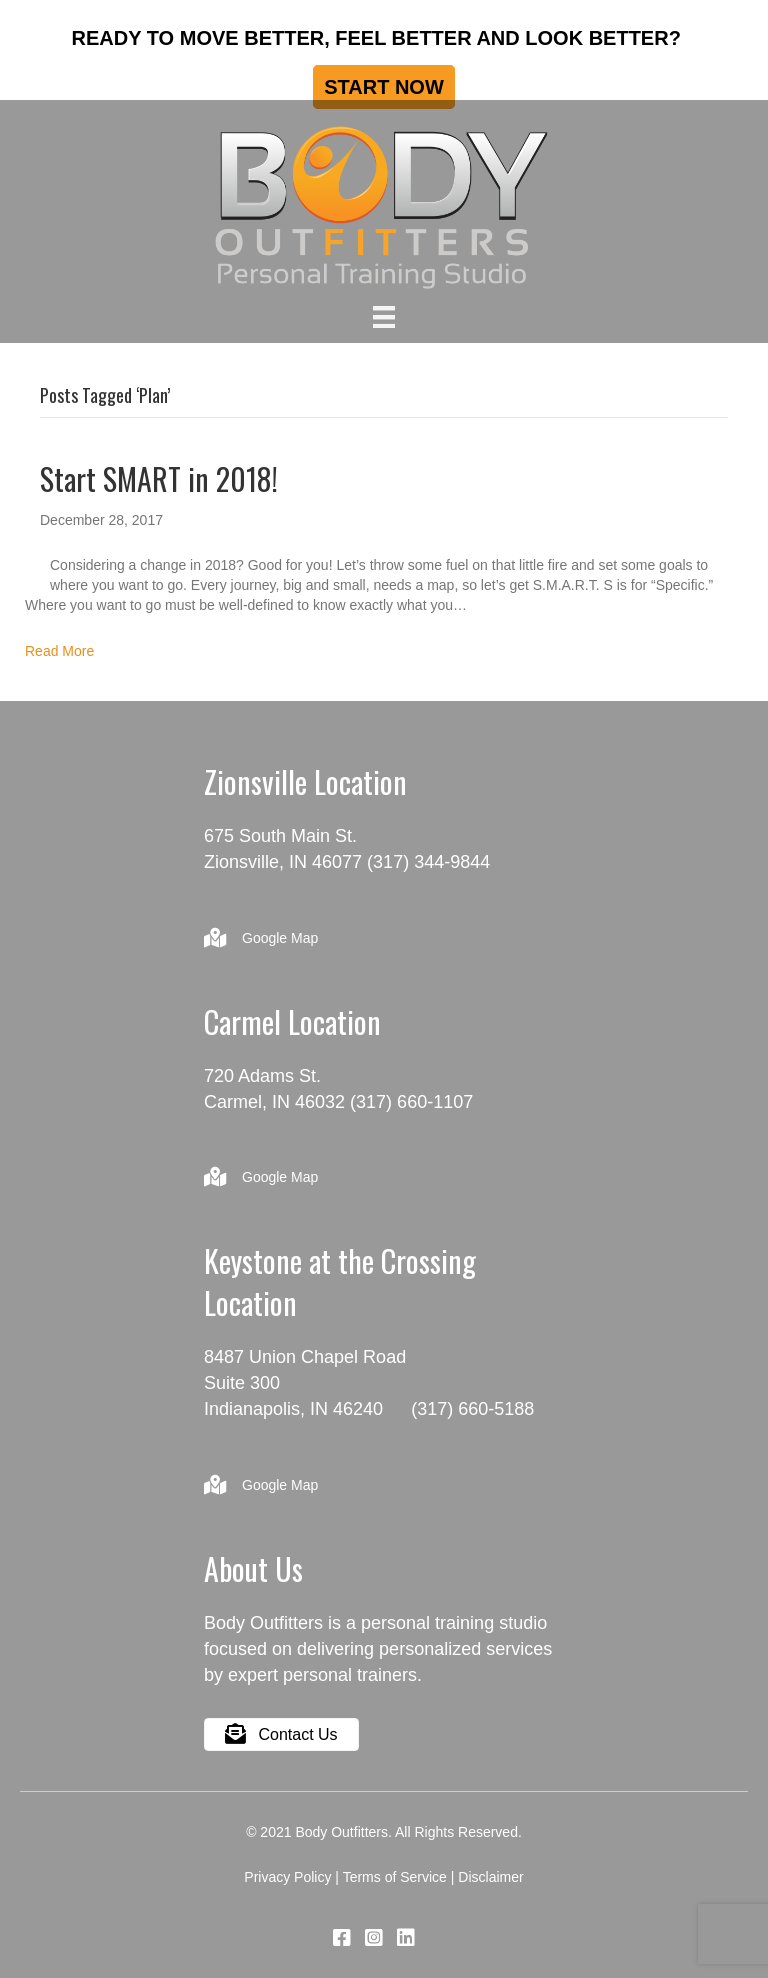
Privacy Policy (287, 1877)
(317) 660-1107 (411, 1102)
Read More (59, 651)
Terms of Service (395, 1877)
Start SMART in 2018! (159, 478)
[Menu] (384, 317)
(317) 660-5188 (472, 1409)
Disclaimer (490, 1877)
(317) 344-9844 (428, 862)
